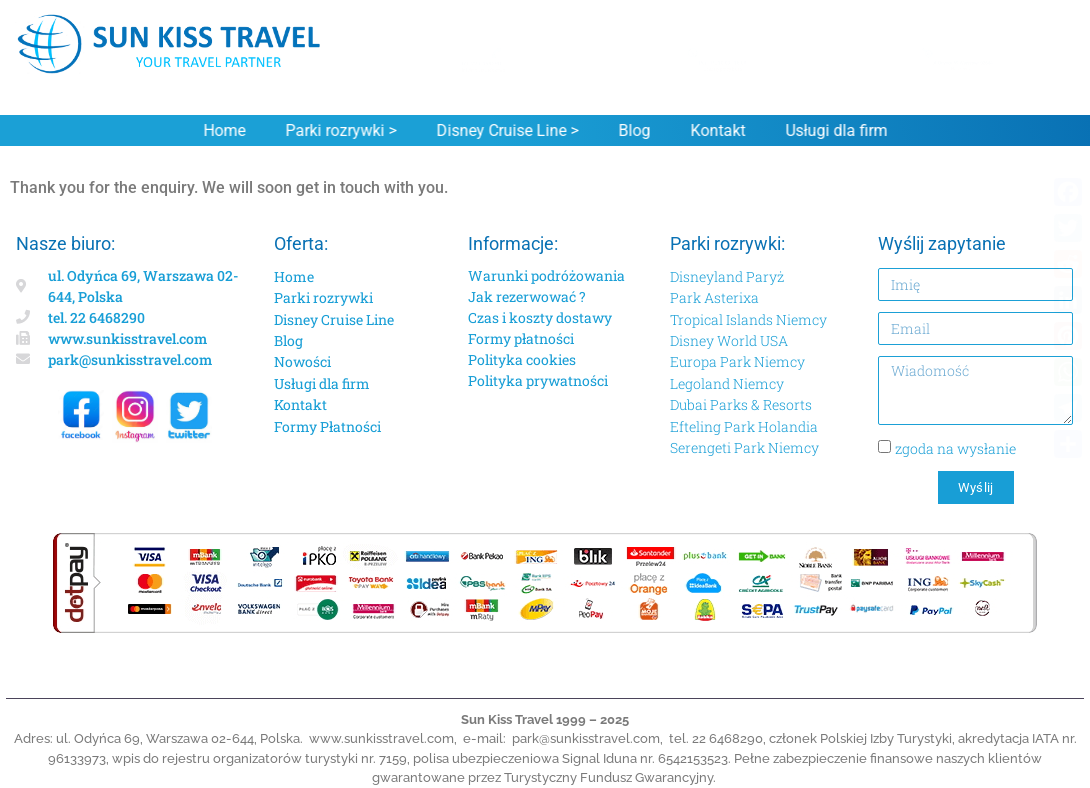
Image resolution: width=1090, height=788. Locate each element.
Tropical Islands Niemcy (748, 319)
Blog (630, 131)
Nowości (302, 361)
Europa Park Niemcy (737, 361)
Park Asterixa (714, 297)
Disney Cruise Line (334, 319)
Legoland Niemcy (727, 383)
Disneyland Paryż (727, 276)
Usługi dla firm (832, 131)
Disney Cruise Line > (503, 131)
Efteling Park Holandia (744, 426)
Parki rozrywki (323, 297)
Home (220, 131)
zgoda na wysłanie (955, 447)
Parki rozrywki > (336, 131)
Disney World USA (729, 340)
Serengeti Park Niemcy (744, 447)
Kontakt (713, 131)
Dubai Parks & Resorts (741, 404)
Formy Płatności (327, 426)
